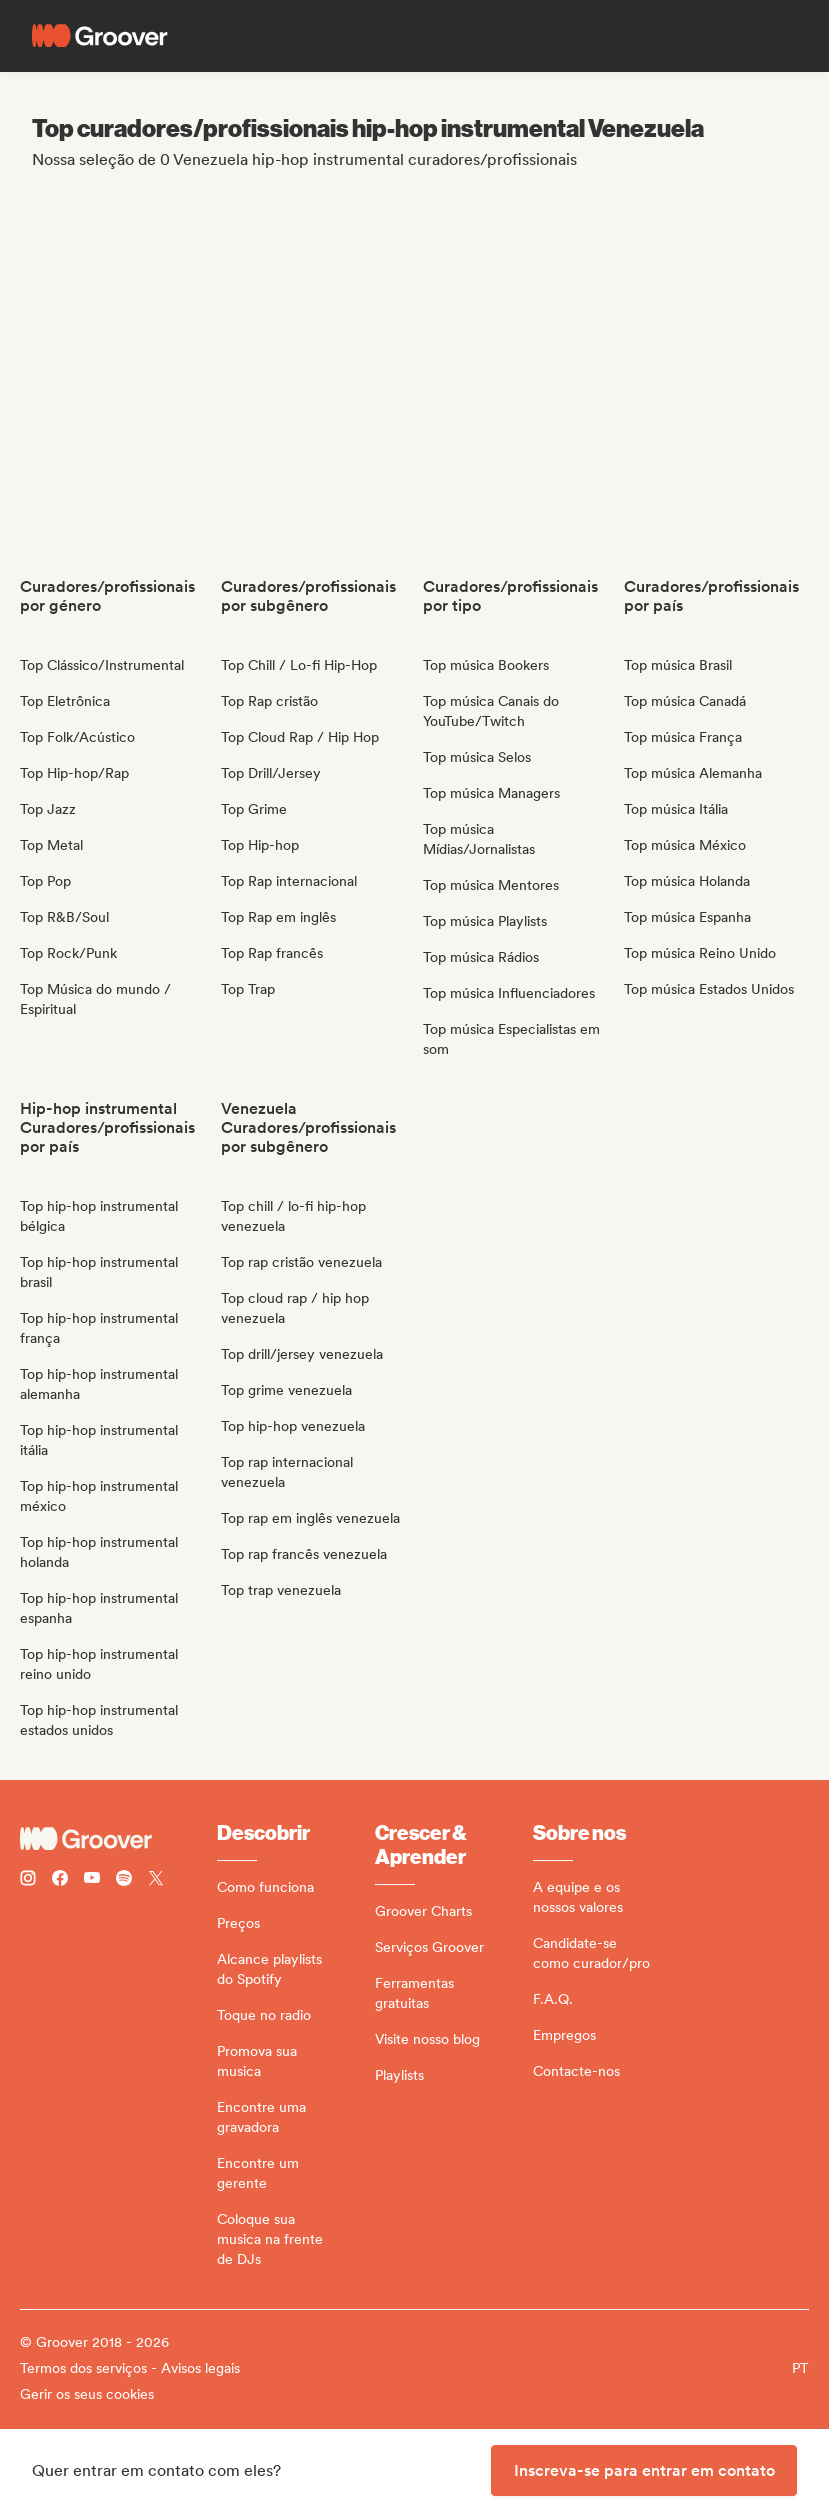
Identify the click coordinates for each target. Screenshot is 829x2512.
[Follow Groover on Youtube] (92, 1880)
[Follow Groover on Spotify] (124, 1880)
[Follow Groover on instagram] (28, 1880)
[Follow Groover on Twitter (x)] (156, 1880)
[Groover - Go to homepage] (118, 1839)
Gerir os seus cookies (87, 2394)
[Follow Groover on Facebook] (60, 1880)
